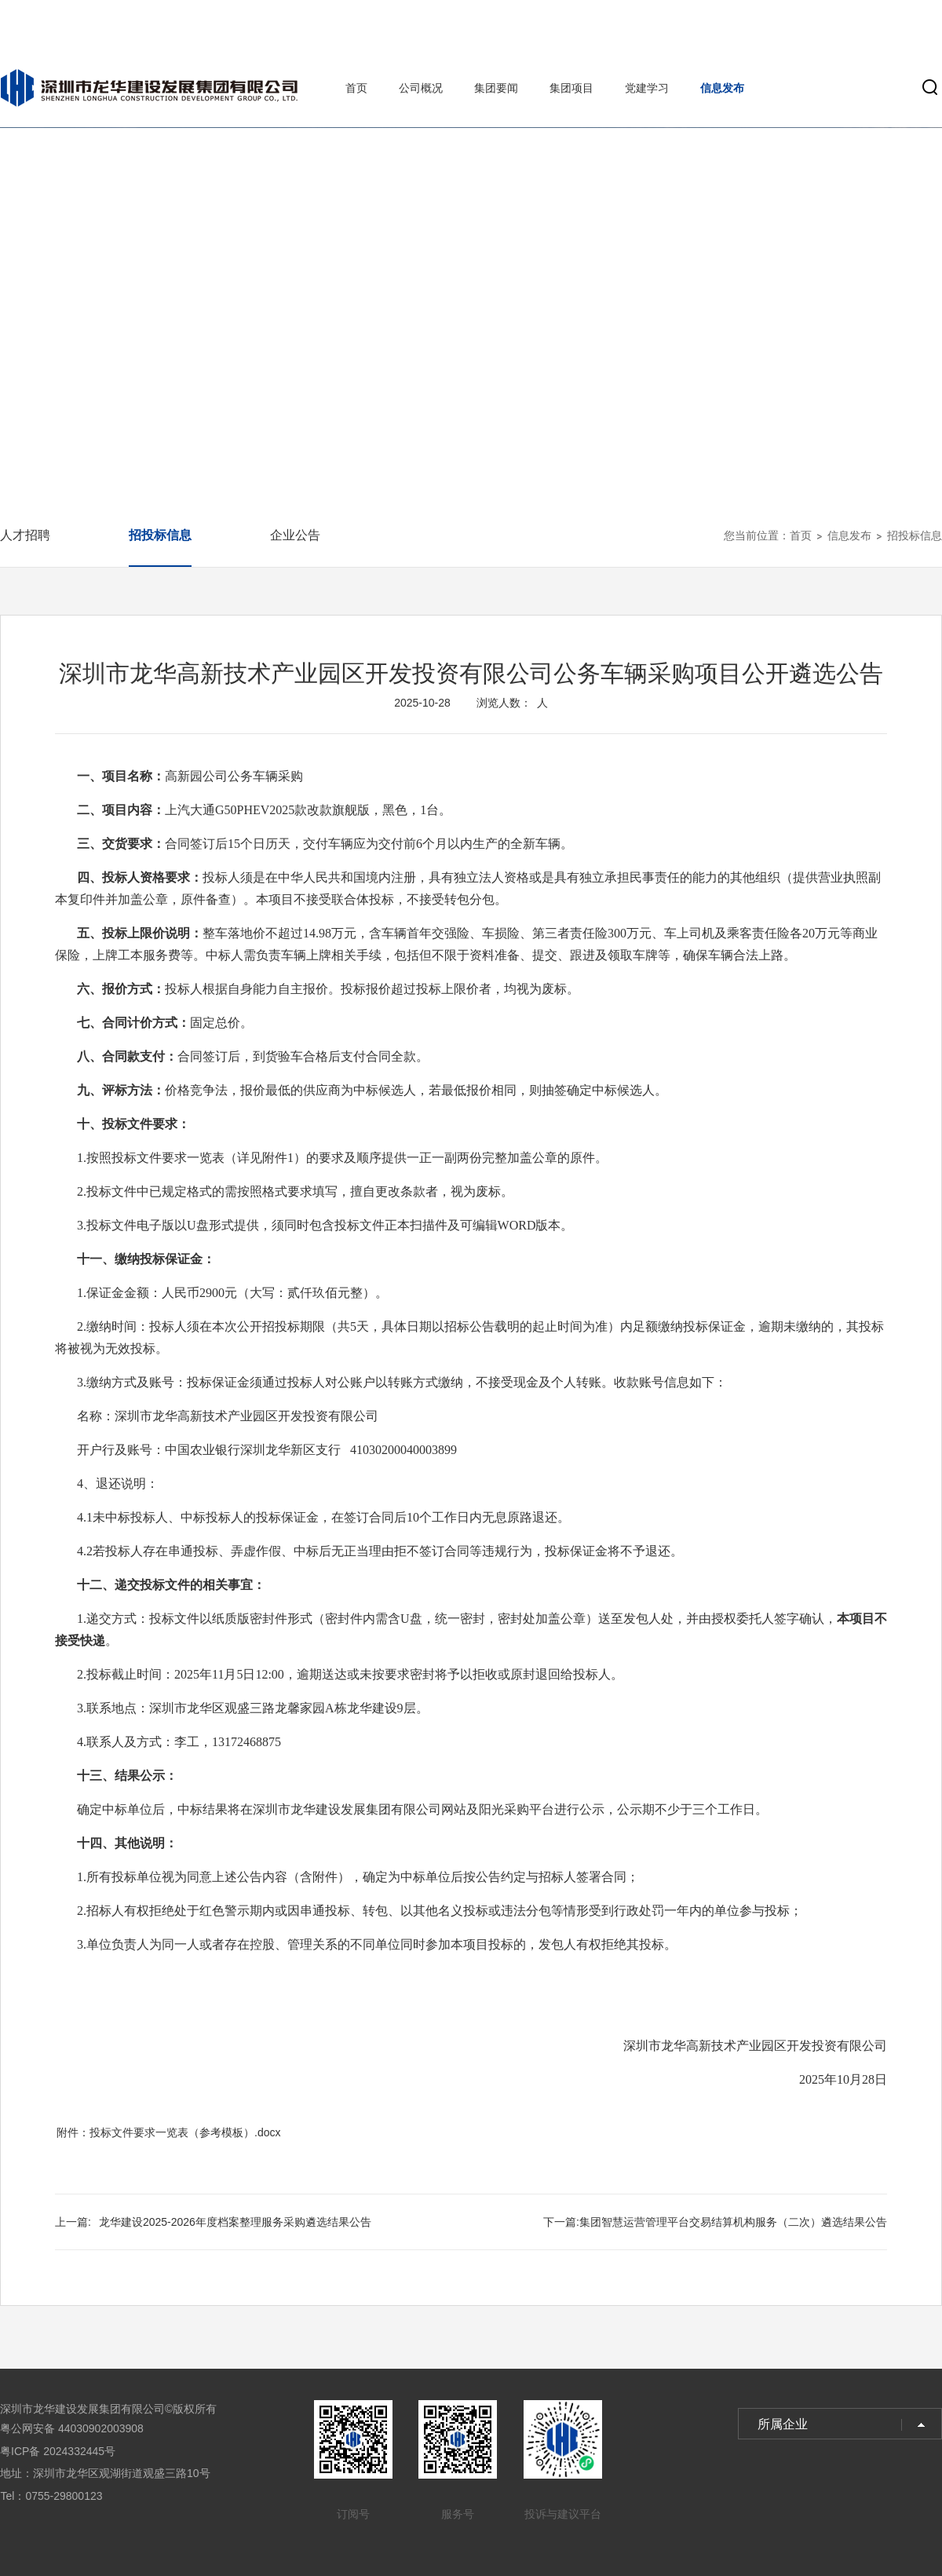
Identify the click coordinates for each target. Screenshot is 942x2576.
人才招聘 (25, 535)
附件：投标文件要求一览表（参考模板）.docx (168, 2132)
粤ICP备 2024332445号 (57, 2451)
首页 (356, 88)
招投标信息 (160, 535)
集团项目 (571, 88)
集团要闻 (496, 88)
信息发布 (722, 88)
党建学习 (647, 88)
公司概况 (421, 88)
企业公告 (295, 535)
